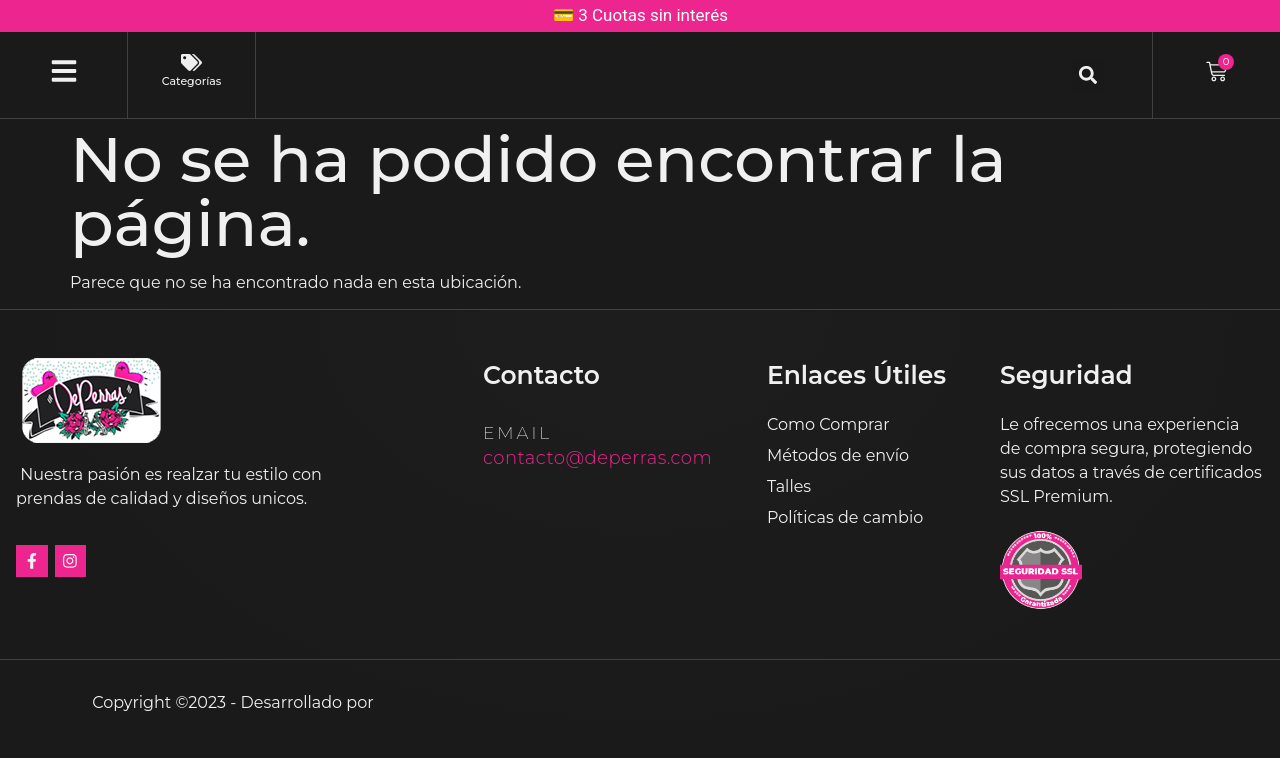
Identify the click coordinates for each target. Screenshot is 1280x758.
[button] (1087, 74)
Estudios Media (463, 702)
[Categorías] (191, 62)
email (517, 433)
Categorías (192, 81)
